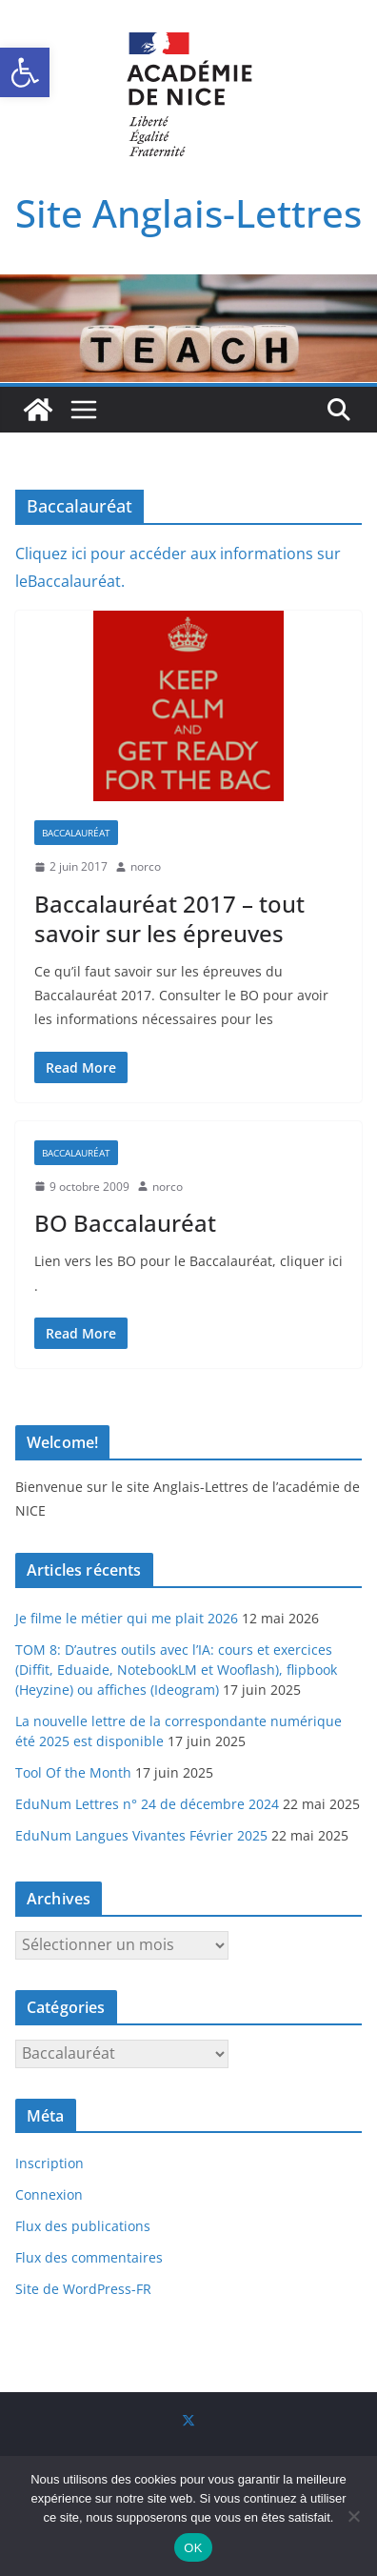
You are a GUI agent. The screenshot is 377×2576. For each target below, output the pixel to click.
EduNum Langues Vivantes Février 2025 (141, 1835)
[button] (25, 72)
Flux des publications (82, 2226)
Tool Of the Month (73, 1772)
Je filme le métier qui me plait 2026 (126, 1618)
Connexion (49, 2194)
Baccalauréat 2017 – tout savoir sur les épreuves (169, 918)
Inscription (49, 2163)
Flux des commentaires (89, 2257)
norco (145, 866)
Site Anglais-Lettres (188, 213)
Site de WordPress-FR (83, 2289)
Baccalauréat (76, 832)
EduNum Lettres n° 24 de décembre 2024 (147, 1804)
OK (193, 2548)
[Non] (353, 2516)
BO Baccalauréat (125, 1222)
